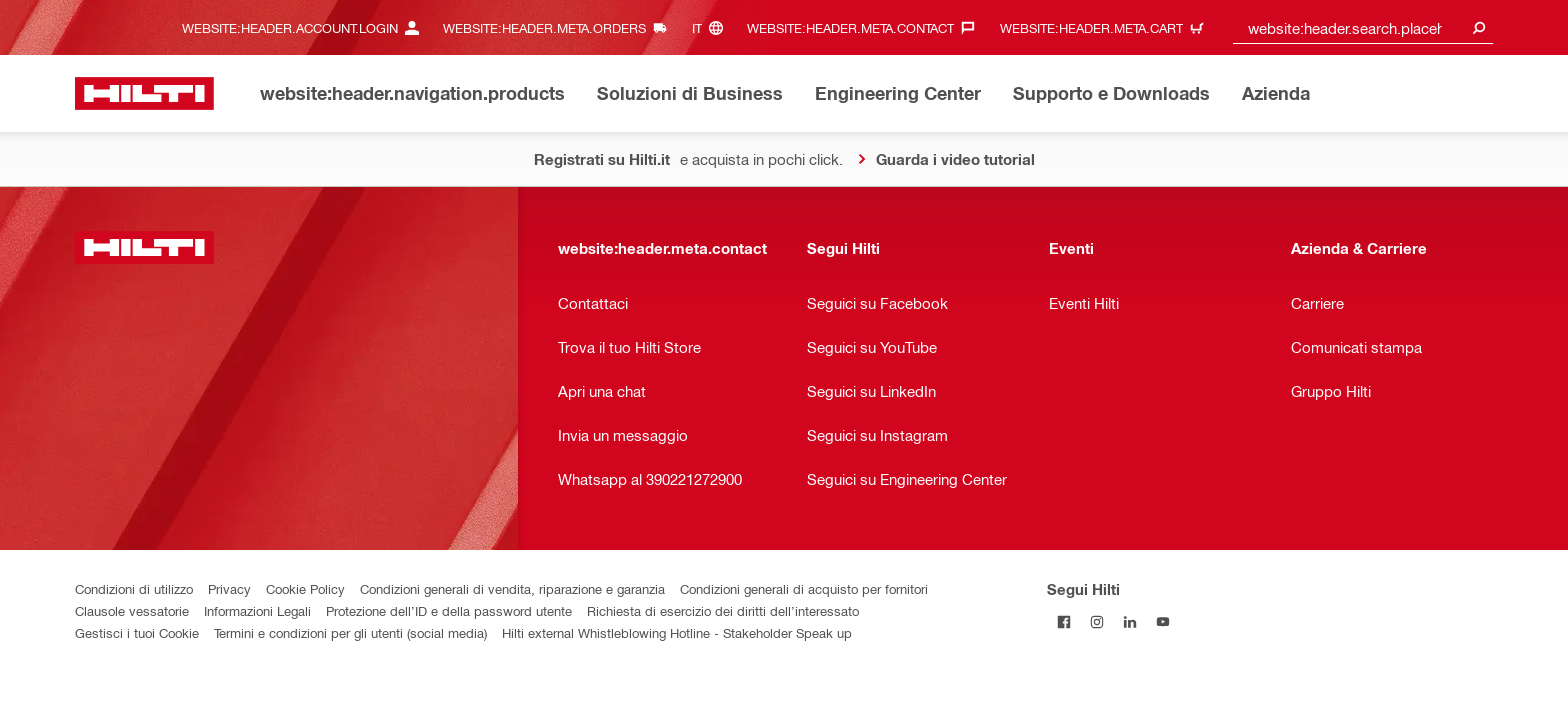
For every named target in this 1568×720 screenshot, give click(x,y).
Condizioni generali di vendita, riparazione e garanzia (512, 588)
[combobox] (1363, 27)
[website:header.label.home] (144, 93)
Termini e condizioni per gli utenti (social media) (350, 632)
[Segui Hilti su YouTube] (1162, 621)
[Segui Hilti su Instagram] (1096, 621)
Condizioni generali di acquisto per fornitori (804, 588)
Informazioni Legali (257, 610)
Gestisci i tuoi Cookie (137, 632)
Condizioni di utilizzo (134, 588)
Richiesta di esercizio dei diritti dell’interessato (723, 610)
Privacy (229, 588)
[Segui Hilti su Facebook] (1063, 621)
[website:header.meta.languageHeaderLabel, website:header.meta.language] (712, 27)
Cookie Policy (305, 588)
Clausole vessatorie (132, 610)
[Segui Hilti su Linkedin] (1129, 621)
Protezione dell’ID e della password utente (449, 610)
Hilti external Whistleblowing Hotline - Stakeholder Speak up (677, 632)
